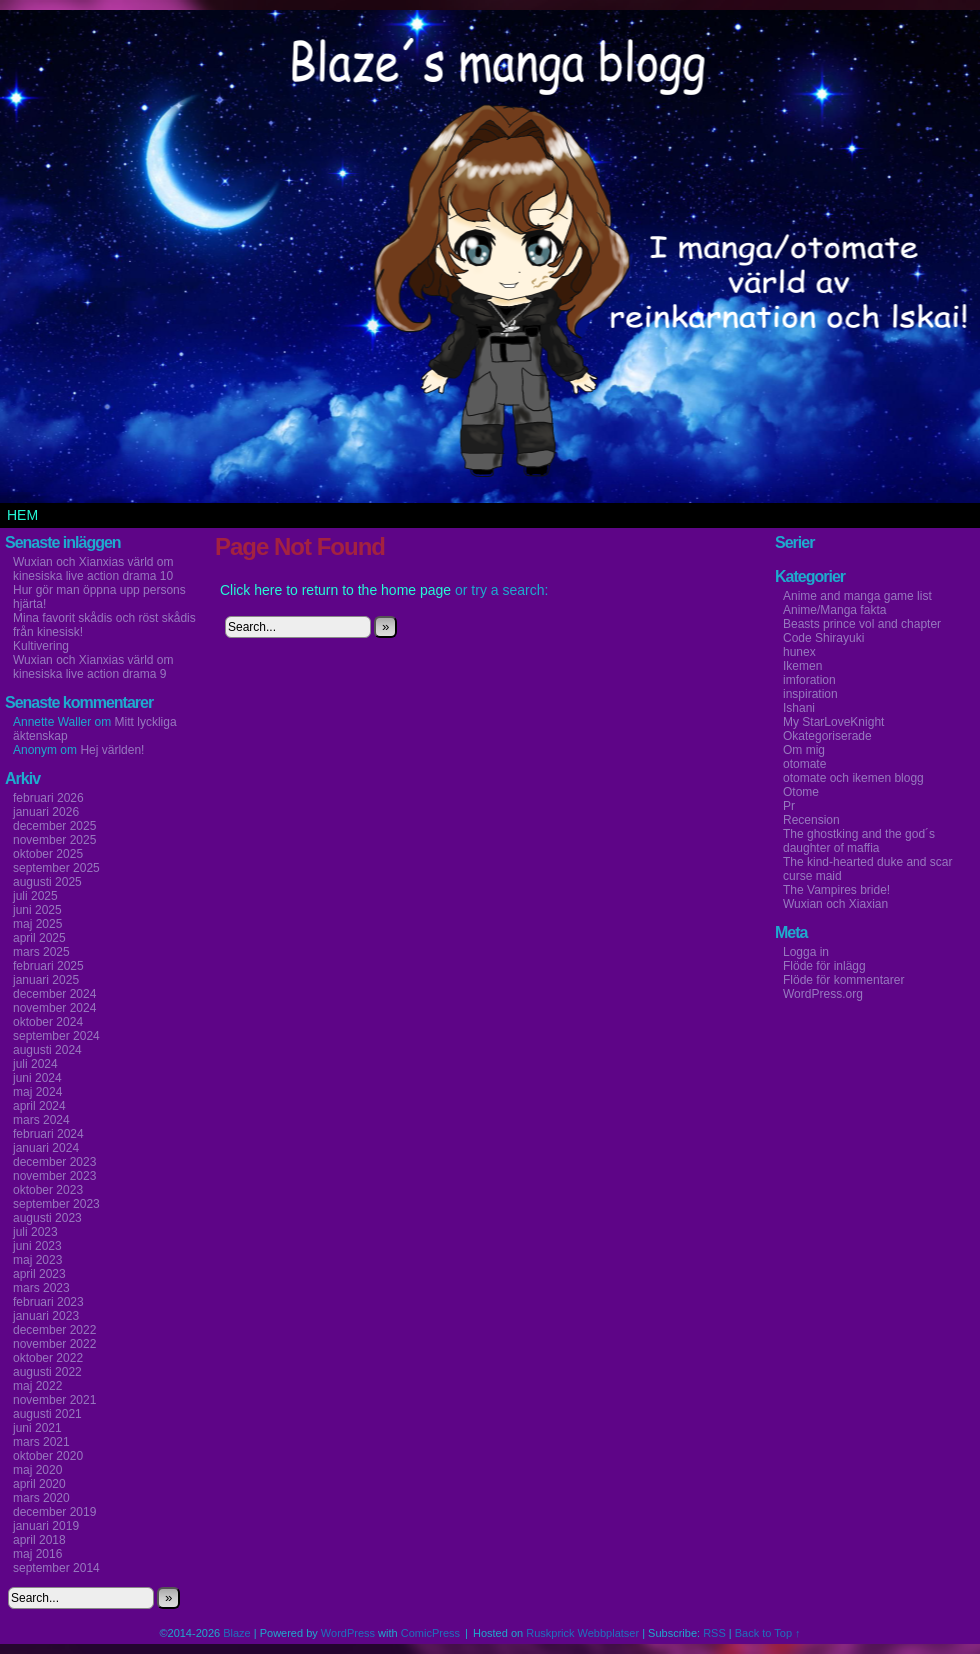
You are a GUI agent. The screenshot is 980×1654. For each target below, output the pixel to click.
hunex (799, 652)
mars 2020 (41, 1498)
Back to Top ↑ (768, 1633)
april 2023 (39, 1274)
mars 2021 (41, 1442)
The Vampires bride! (836, 890)
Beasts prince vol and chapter (862, 624)
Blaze (237, 1633)
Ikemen (802, 666)
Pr (789, 806)
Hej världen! (112, 750)
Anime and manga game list (857, 596)
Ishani (799, 708)
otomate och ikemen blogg (853, 778)
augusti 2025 (47, 882)
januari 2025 (46, 980)
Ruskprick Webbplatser (582, 1633)
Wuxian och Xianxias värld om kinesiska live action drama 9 (93, 667)
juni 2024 (37, 1078)
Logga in (806, 952)
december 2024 (54, 994)
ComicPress (430, 1633)
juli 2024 (35, 1064)
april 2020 (39, 1484)
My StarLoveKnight (833, 722)
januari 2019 (46, 1526)
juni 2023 (37, 1246)
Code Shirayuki (823, 638)
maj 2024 (37, 1092)
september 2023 (56, 1204)
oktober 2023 (48, 1190)
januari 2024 (46, 1148)
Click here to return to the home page (335, 590)
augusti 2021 (47, 1414)
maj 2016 (37, 1554)
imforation (809, 680)
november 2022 (54, 1344)
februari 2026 (48, 798)
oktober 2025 (48, 854)
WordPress (348, 1633)
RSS (714, 1633)
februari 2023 (48, 1302)
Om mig (804, 750)
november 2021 (54, 1400)
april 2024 (39, 1106)
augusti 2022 (47, 1372)
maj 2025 (37, 924)
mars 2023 (41, 1288)
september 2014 (56, 1568)
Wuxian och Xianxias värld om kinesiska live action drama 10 (93, 569)
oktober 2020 (48, 1456)
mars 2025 (41, 952)
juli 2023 (35, 1232)
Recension (811, 820)
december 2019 (54, 1512)
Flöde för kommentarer (843, 980)
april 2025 (39, 938)
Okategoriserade (827, 736)
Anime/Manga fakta (834, 610)
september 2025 (56, 868)
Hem (22, 515)
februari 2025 (48, 966)
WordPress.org (823, 994)
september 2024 (56, 1036)
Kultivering (41, 646)
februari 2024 (48, 1134)
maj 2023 (37, 1260)
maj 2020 (37, 1470)
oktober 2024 (48, 1022)
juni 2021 (37, 1428)
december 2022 (54, 1330)
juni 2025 (37, 910)
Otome (801, 792)
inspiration (810, 694)
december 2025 (54, 826)
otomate (804, 764)
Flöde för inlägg (824, 966)
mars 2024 (41, 1120)
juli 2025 (35, 896)
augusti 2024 (47, 1050)
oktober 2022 (48, 1358)
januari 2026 (46, 812)
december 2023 (54, 1162)
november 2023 (54, 1176)
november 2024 (54, 1008)
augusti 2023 (47, 1218)
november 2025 (54, 840)
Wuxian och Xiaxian (835, 904)
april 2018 (39, 1540)
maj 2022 (37, 1386)
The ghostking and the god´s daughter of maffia (859, 841)
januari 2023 (46, 1316)
